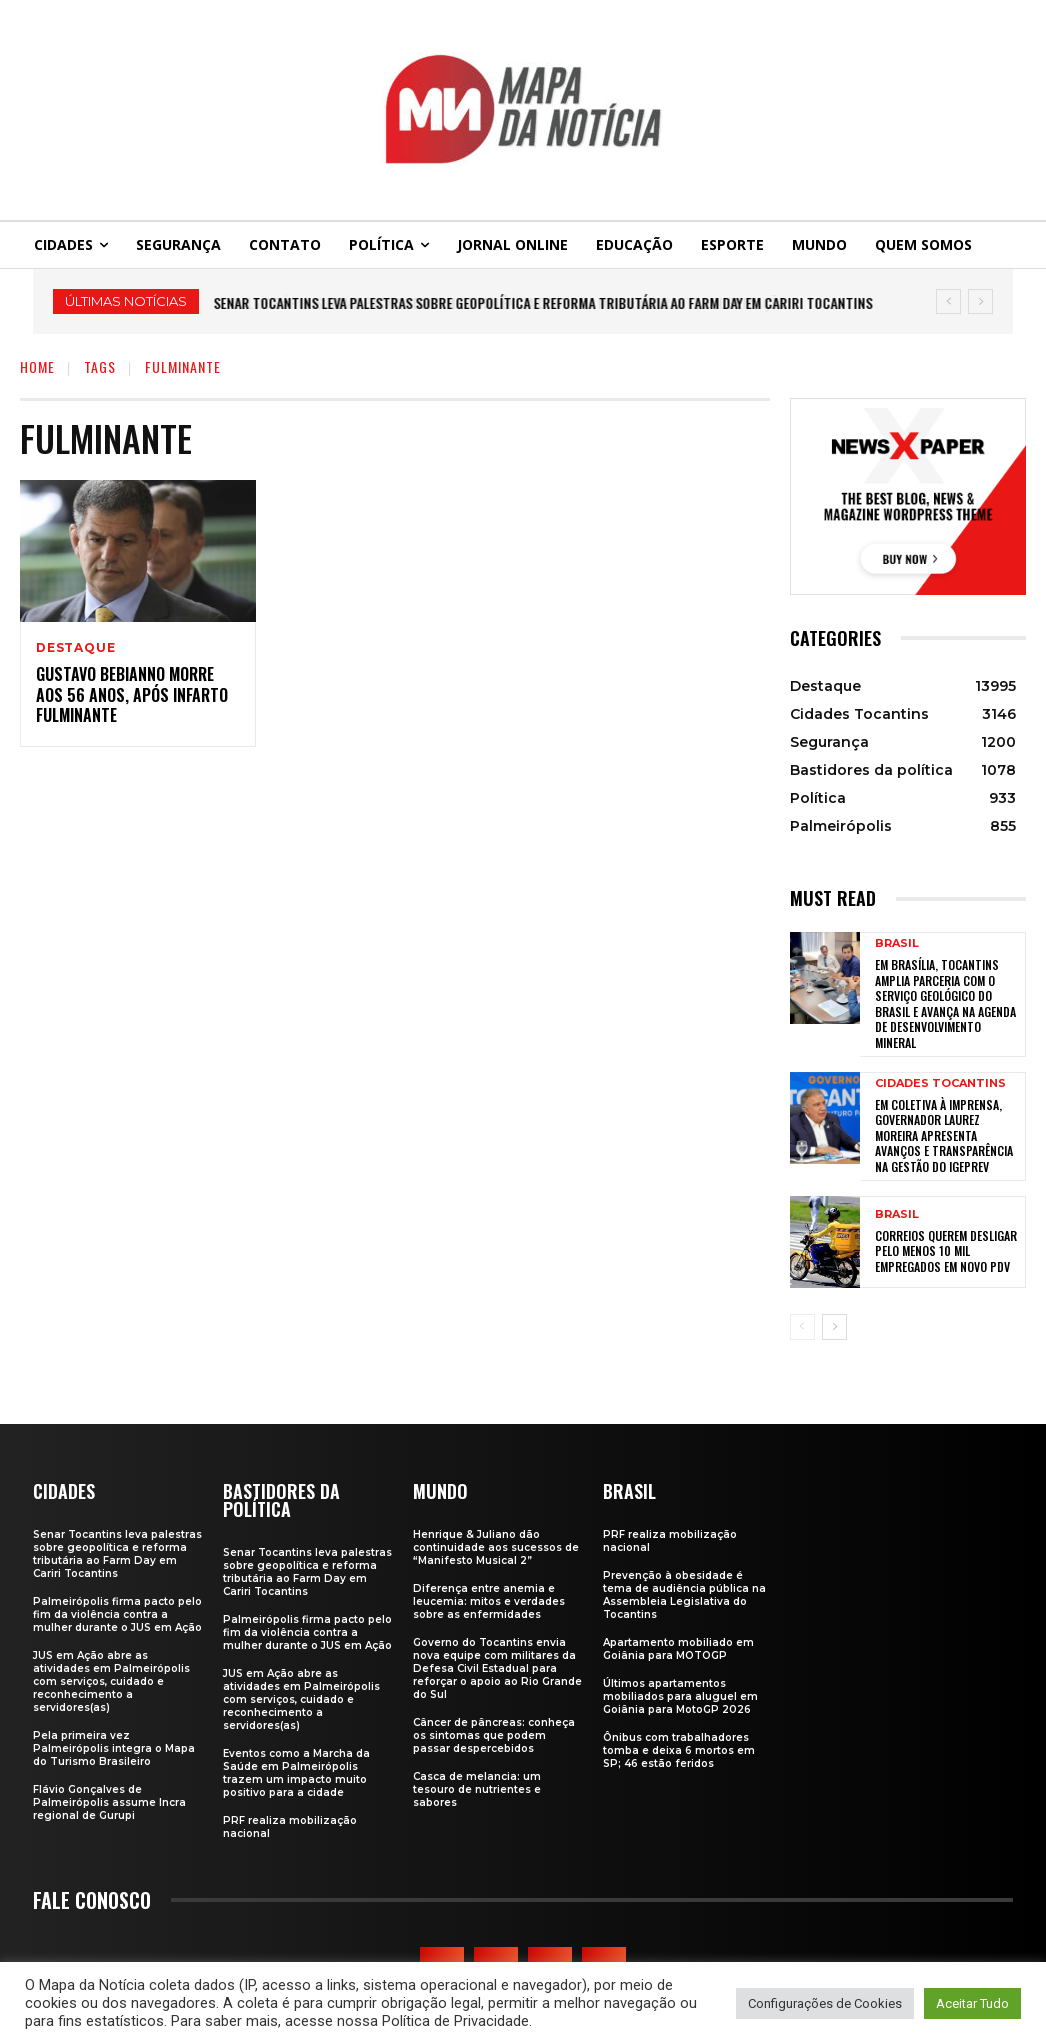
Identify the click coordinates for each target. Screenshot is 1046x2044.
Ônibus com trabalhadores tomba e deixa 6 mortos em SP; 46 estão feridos (679, 1750)
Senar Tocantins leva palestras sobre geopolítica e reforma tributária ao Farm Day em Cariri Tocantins (543, 302)
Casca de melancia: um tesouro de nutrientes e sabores (477, 1789)
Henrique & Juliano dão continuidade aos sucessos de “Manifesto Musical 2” (496, 1547)
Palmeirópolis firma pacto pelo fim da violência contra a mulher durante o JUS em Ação (117, 1614)
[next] (980, 301)
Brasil (897, 943)
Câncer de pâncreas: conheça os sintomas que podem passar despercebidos (494, 1735)
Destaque (75, 648)
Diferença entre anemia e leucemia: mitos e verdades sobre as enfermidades (489, 1601)
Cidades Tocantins (940, 1083)
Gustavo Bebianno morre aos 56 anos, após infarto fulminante (132, 695)
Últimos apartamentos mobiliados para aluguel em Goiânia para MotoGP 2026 (680, 1696)
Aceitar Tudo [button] (972, 2003)
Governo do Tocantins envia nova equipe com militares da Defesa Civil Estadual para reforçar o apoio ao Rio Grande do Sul (497, 1668)
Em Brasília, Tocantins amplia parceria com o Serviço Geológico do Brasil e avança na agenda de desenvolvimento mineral (945, 1003)
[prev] (948, 301)
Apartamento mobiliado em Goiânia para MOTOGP (678, 1649)
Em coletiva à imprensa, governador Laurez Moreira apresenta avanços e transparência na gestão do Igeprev (944, 1135)
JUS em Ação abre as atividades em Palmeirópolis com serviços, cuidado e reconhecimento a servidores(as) (111, 1681)
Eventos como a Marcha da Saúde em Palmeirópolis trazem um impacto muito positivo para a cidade (296, 1773)
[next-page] (834, 1327)
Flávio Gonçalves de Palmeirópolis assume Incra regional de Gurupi (109, 1802)
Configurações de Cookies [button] (825, 2003)
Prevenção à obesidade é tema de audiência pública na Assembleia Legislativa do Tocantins (684, 1595)
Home (37, 366)
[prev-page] (802, 1327)
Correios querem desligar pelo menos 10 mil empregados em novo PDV (946, 1251)
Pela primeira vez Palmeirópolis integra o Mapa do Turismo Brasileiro (114, 1748)
